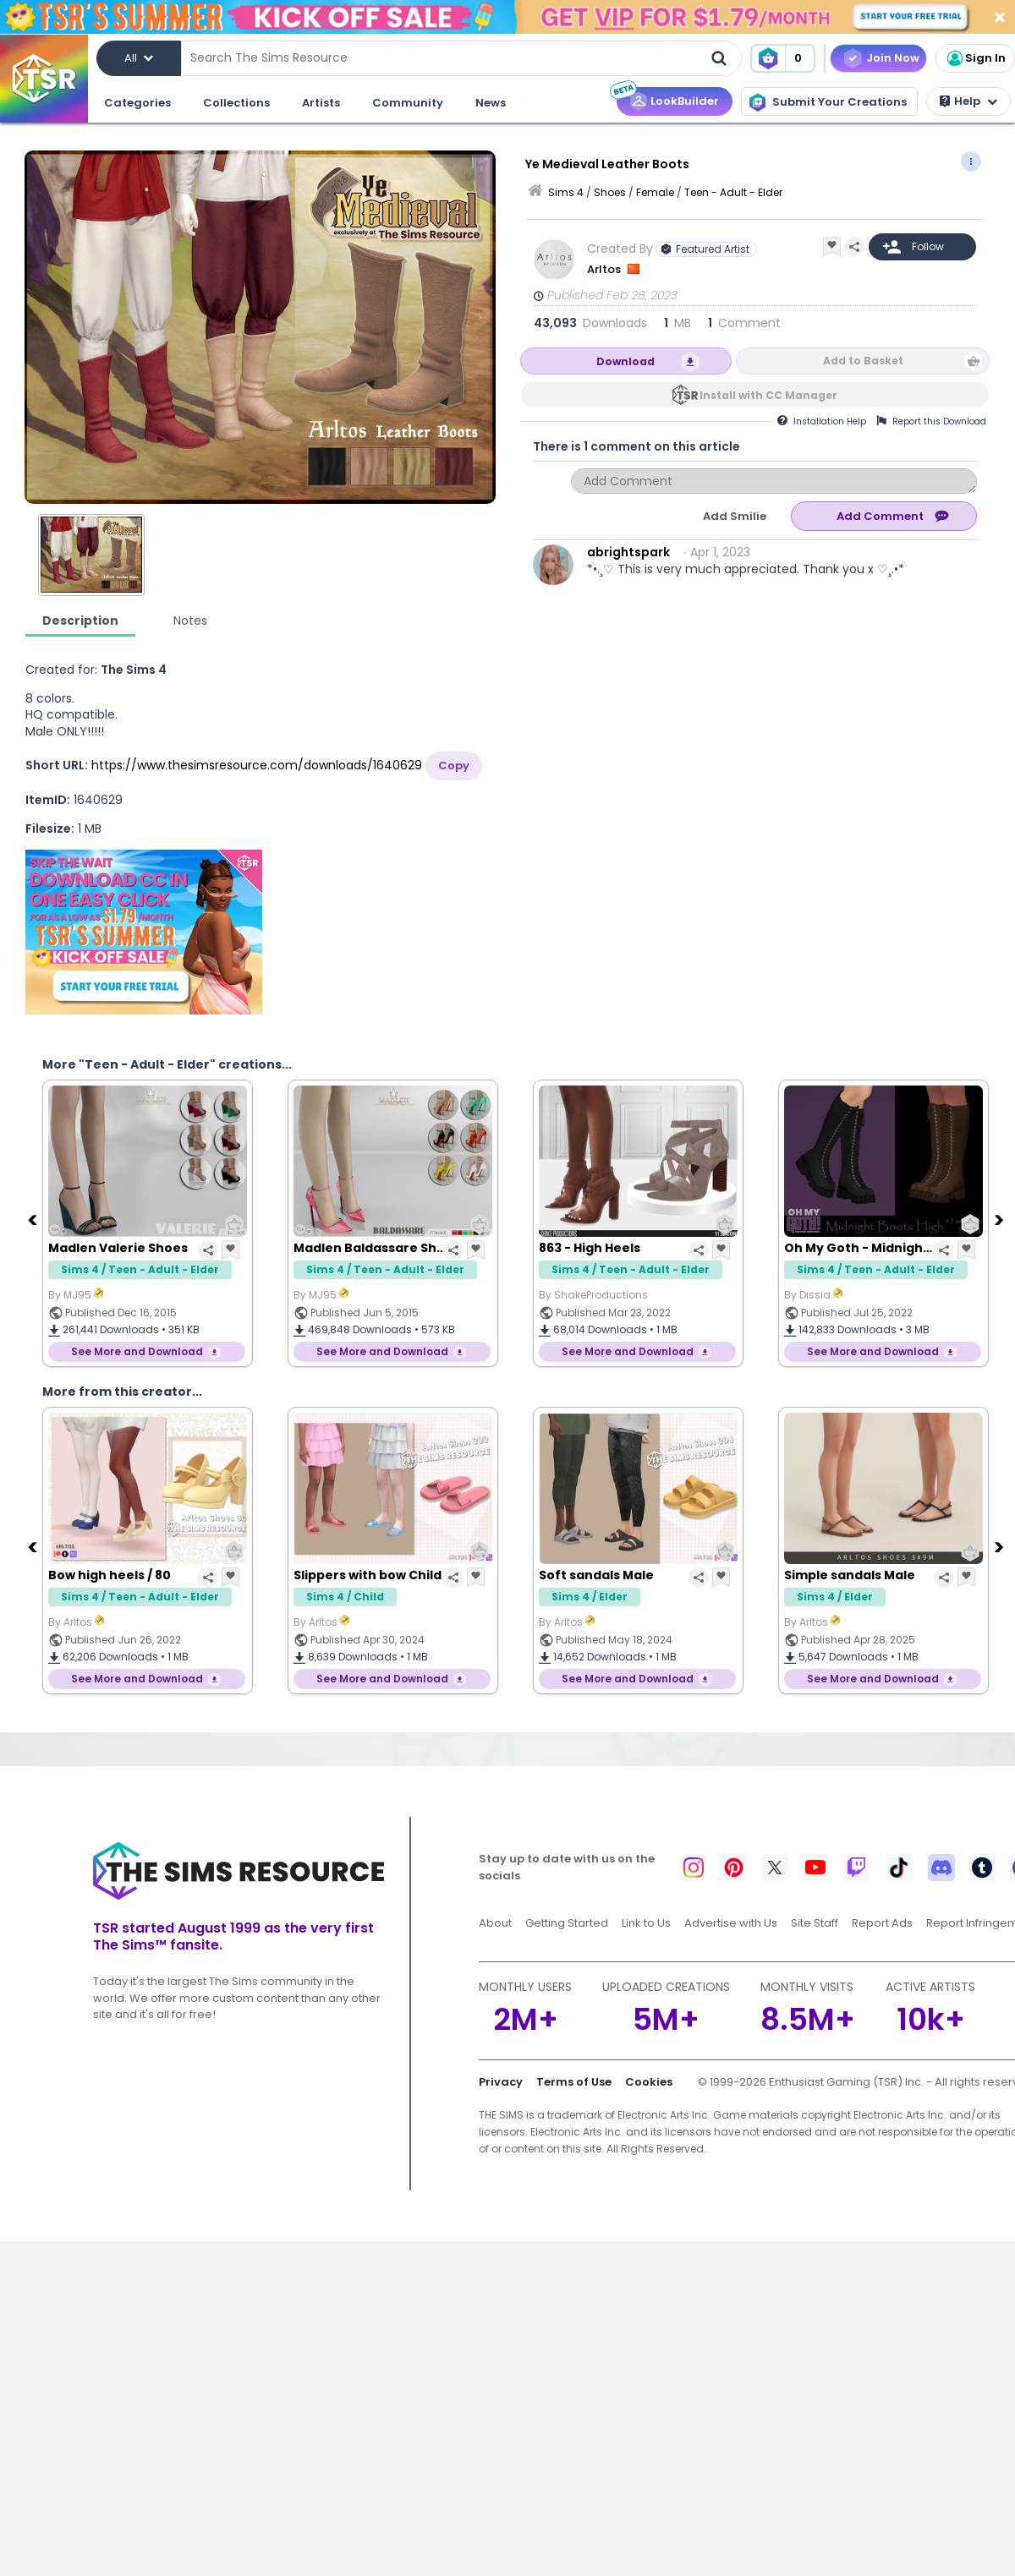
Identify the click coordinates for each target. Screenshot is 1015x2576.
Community (407, 103)
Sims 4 (566, 192)
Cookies (648, 2082)
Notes (190, 620)
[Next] (1000, 1219)
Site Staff (814, 1923)
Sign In (975, 58)
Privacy (501, 2082)
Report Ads (882, 1923)
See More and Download (137, 1351)
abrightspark (628, 552)
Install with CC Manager (768, 395)
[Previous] (33, 1219)
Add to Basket (863, 360)
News (490, 103)
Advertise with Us (730, 1923)
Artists (321, 103)
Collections (236, 103)
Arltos (605, 269)
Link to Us (646, 1923)
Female (655, 192)
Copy (453, 765)
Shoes (610, 192)
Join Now (892, 58)
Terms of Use (574, 2082)
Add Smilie (734, 516)
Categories (137, 103)
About (495, 1923)
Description (80, 620)
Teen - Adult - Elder (733, 192)
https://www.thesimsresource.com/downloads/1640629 (256, 765)
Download (625, 361)
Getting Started (566, 1923)
